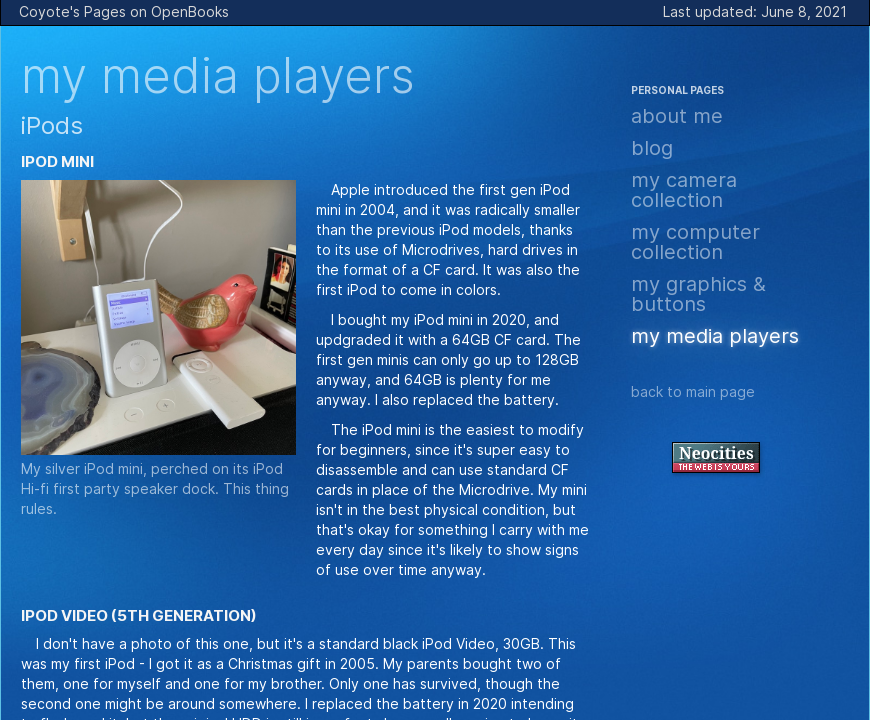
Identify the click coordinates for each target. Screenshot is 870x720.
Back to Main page (693, 391)
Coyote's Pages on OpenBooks (124, 11)
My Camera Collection (684, 190)
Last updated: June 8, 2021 (755, 11)
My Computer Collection (695, 242)
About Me (677, 116)
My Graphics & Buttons (698, 294)
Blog (652, 148)
